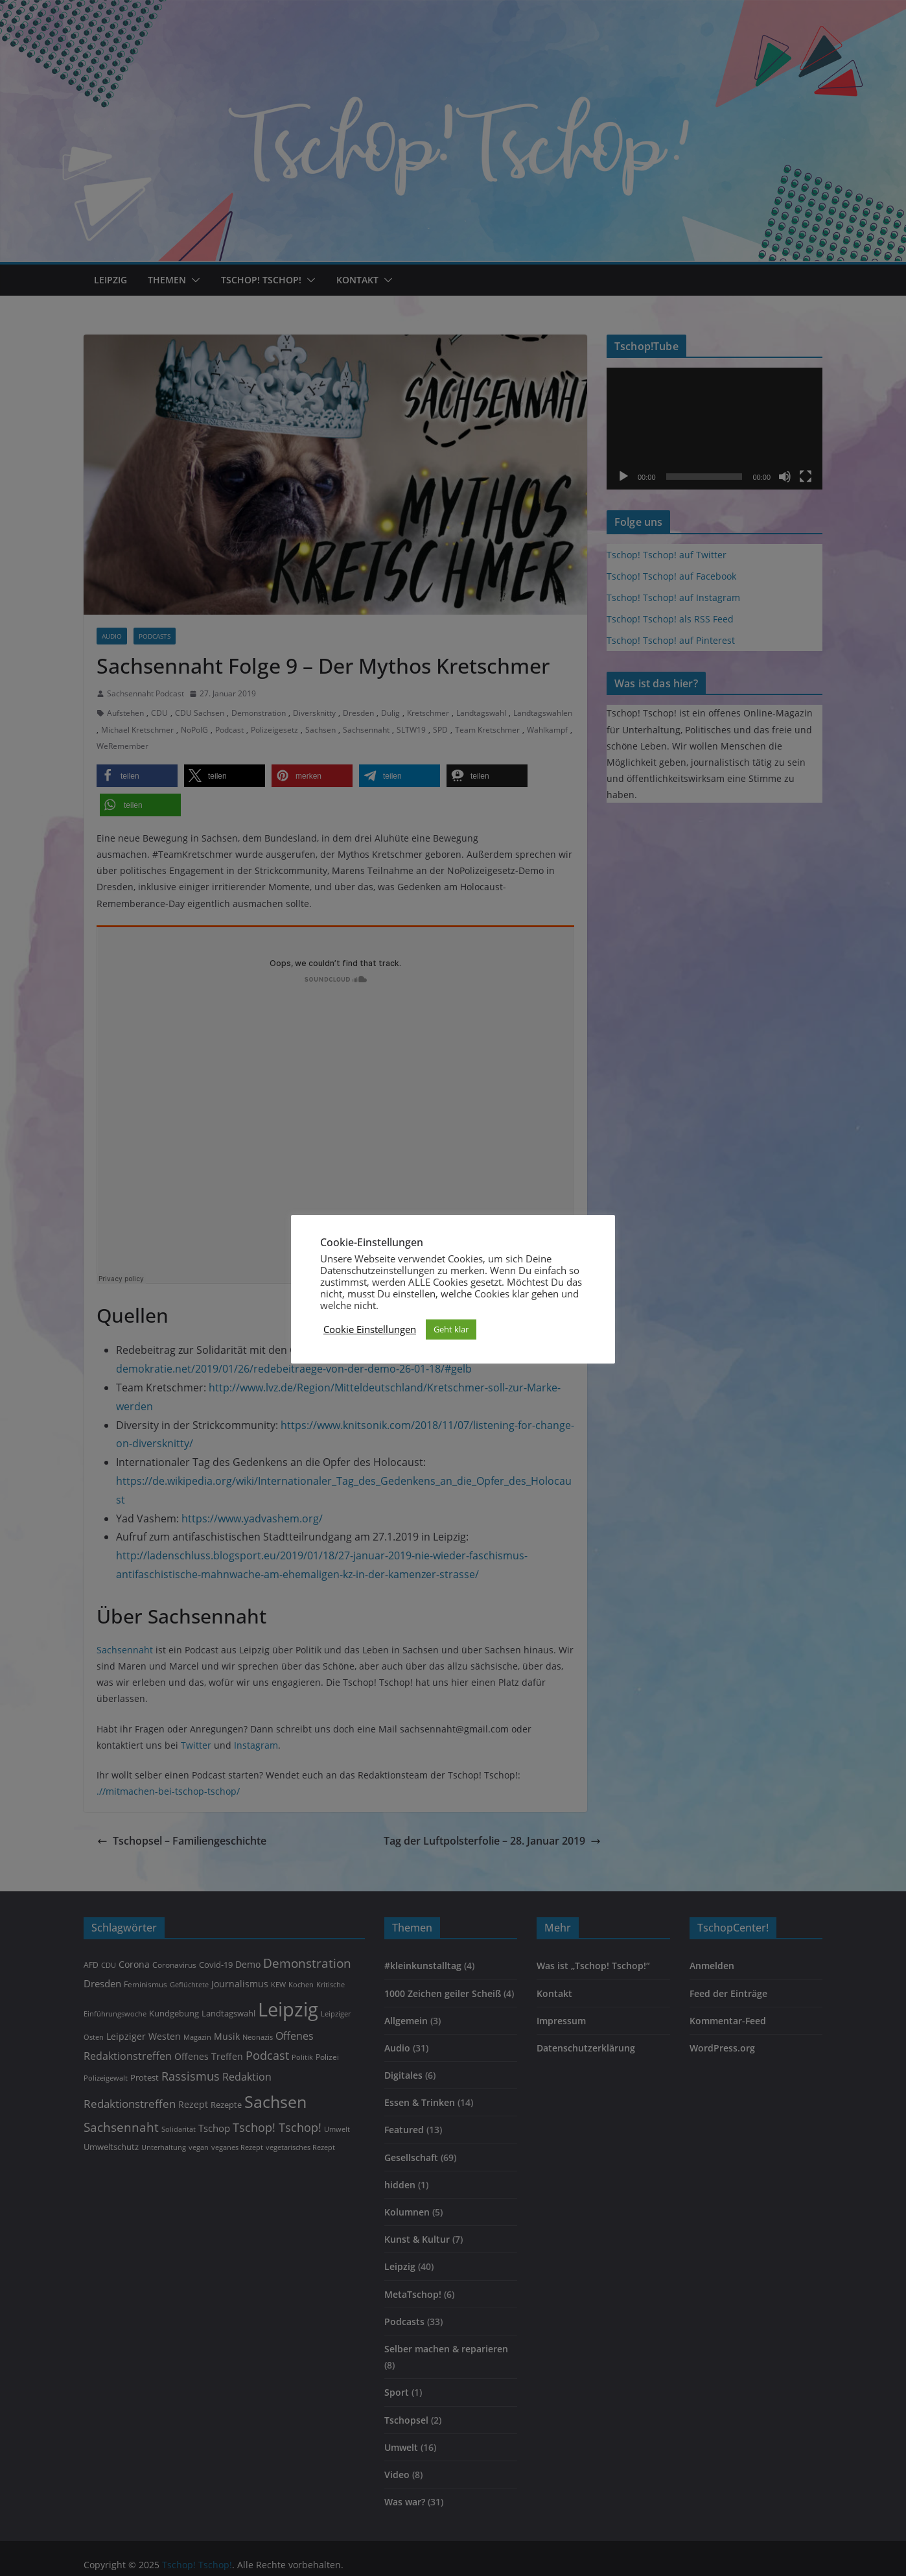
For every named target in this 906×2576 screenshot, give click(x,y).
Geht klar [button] (451, 1329)
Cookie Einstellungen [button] (369, 1329)
